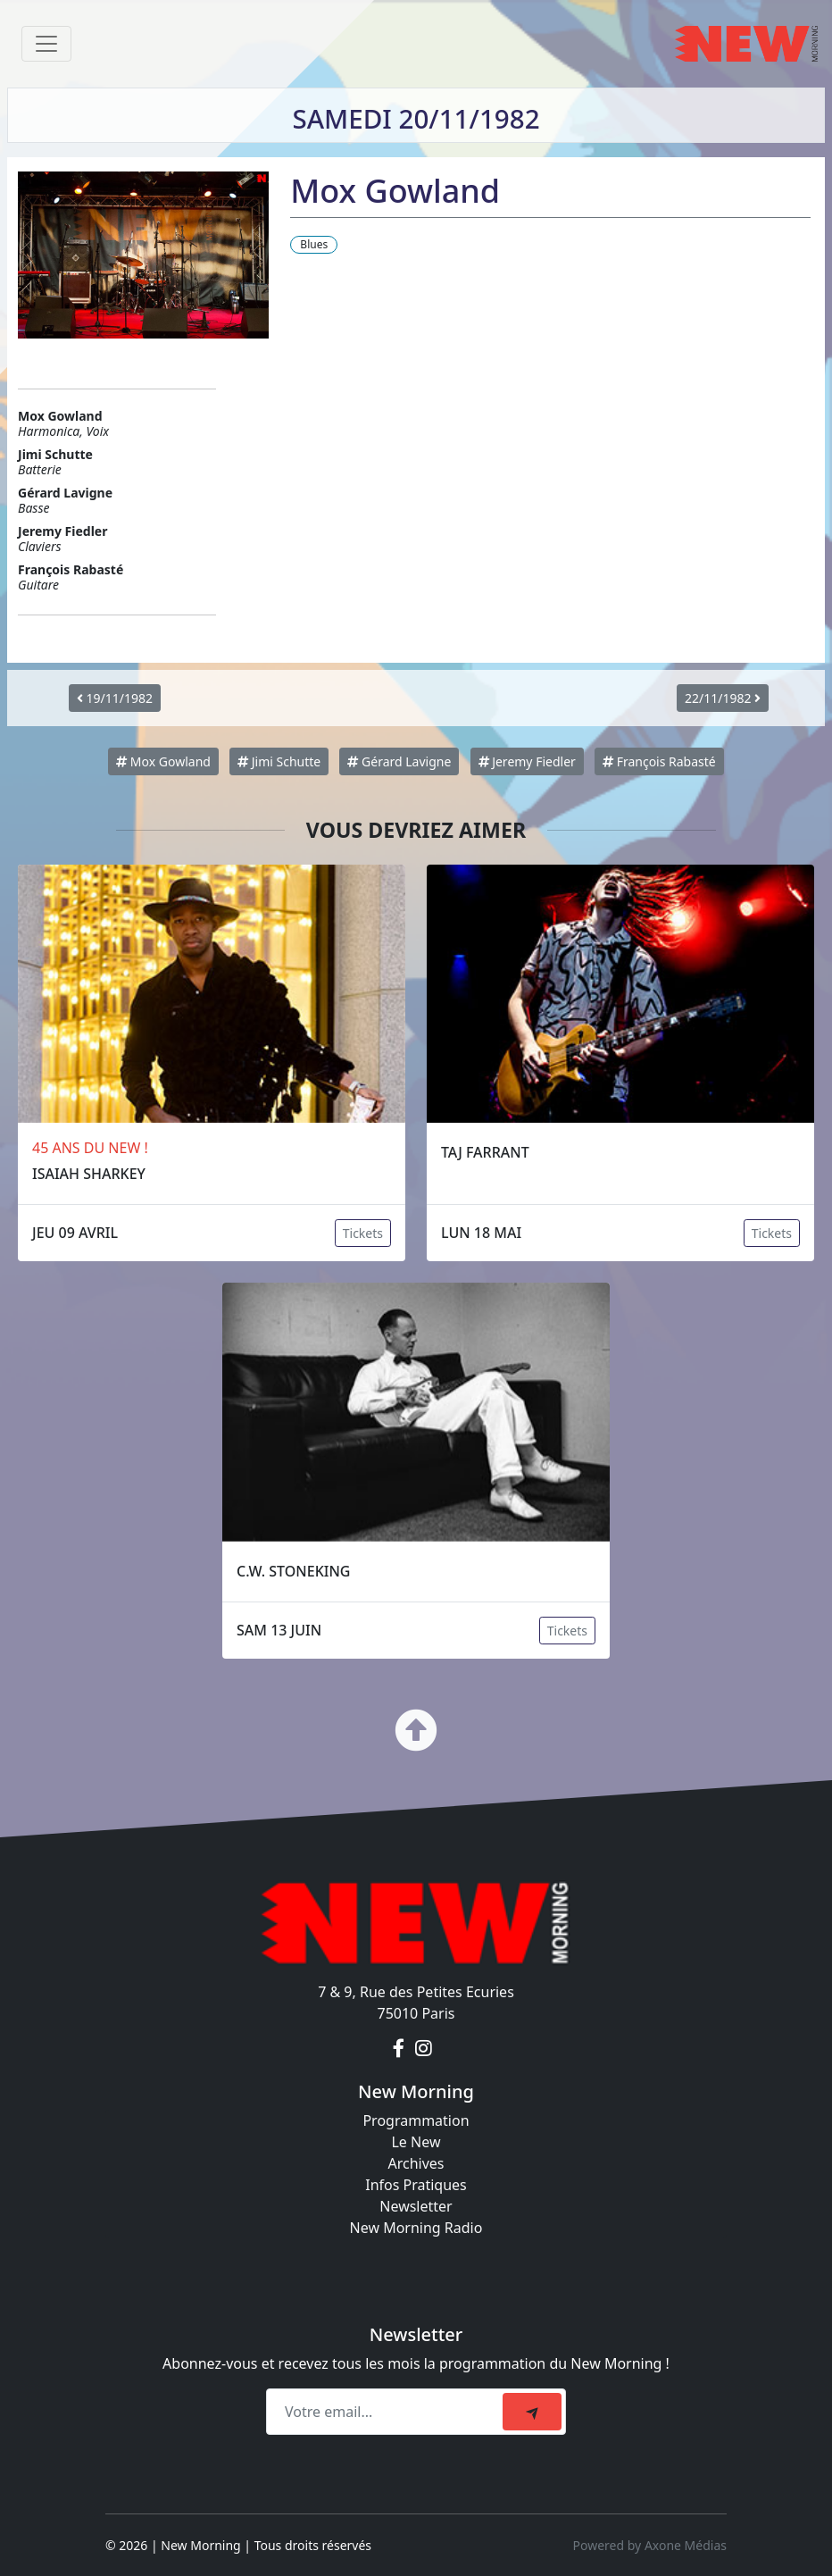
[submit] (532, 2411)
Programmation (415, 2120)
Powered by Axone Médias (650, 2545)
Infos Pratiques (416, 2185)
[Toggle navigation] (46, 44)
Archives (415, 2163)
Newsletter (415, 2206)
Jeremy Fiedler (527, 761)
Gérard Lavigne (399, 761)
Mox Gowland (163, 761)
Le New (415, 2142)
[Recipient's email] (386, 2411)
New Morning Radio (416, 2227)
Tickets (363, 1233)
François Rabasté (659, 761)
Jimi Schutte (278, 761)
